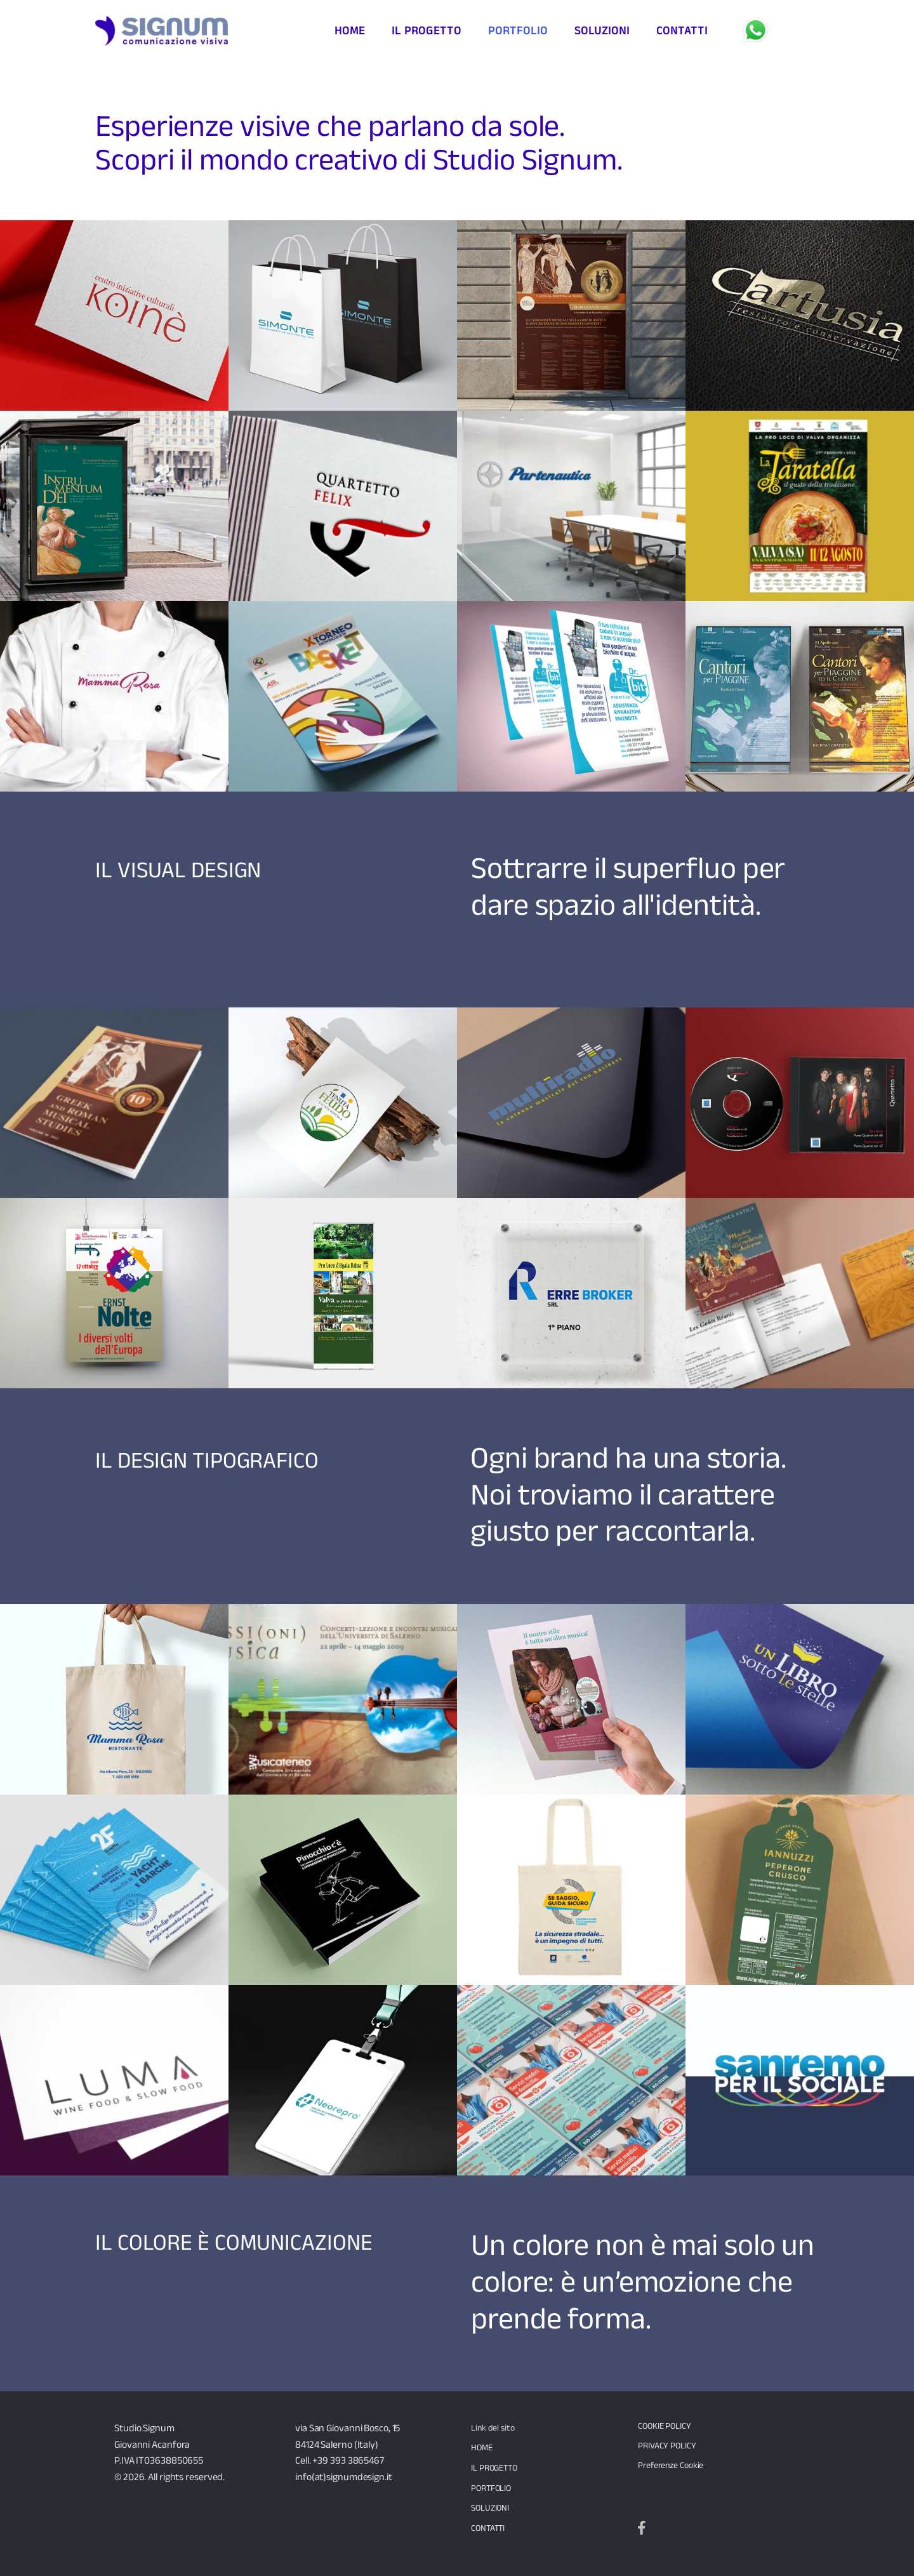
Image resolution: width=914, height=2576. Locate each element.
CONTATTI (488, 2528)
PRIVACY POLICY (667, 2445)
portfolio (518, 30)
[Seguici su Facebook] (642, 2528)
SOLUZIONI (490, 2507)
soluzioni (602, 30)
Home (349, 30)
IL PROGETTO (494, 2467)
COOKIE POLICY (664, 2425)
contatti (682, 30)
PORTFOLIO (491, 2488)
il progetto (426, 30)
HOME (482, 2447)
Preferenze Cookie (670, 2465)
